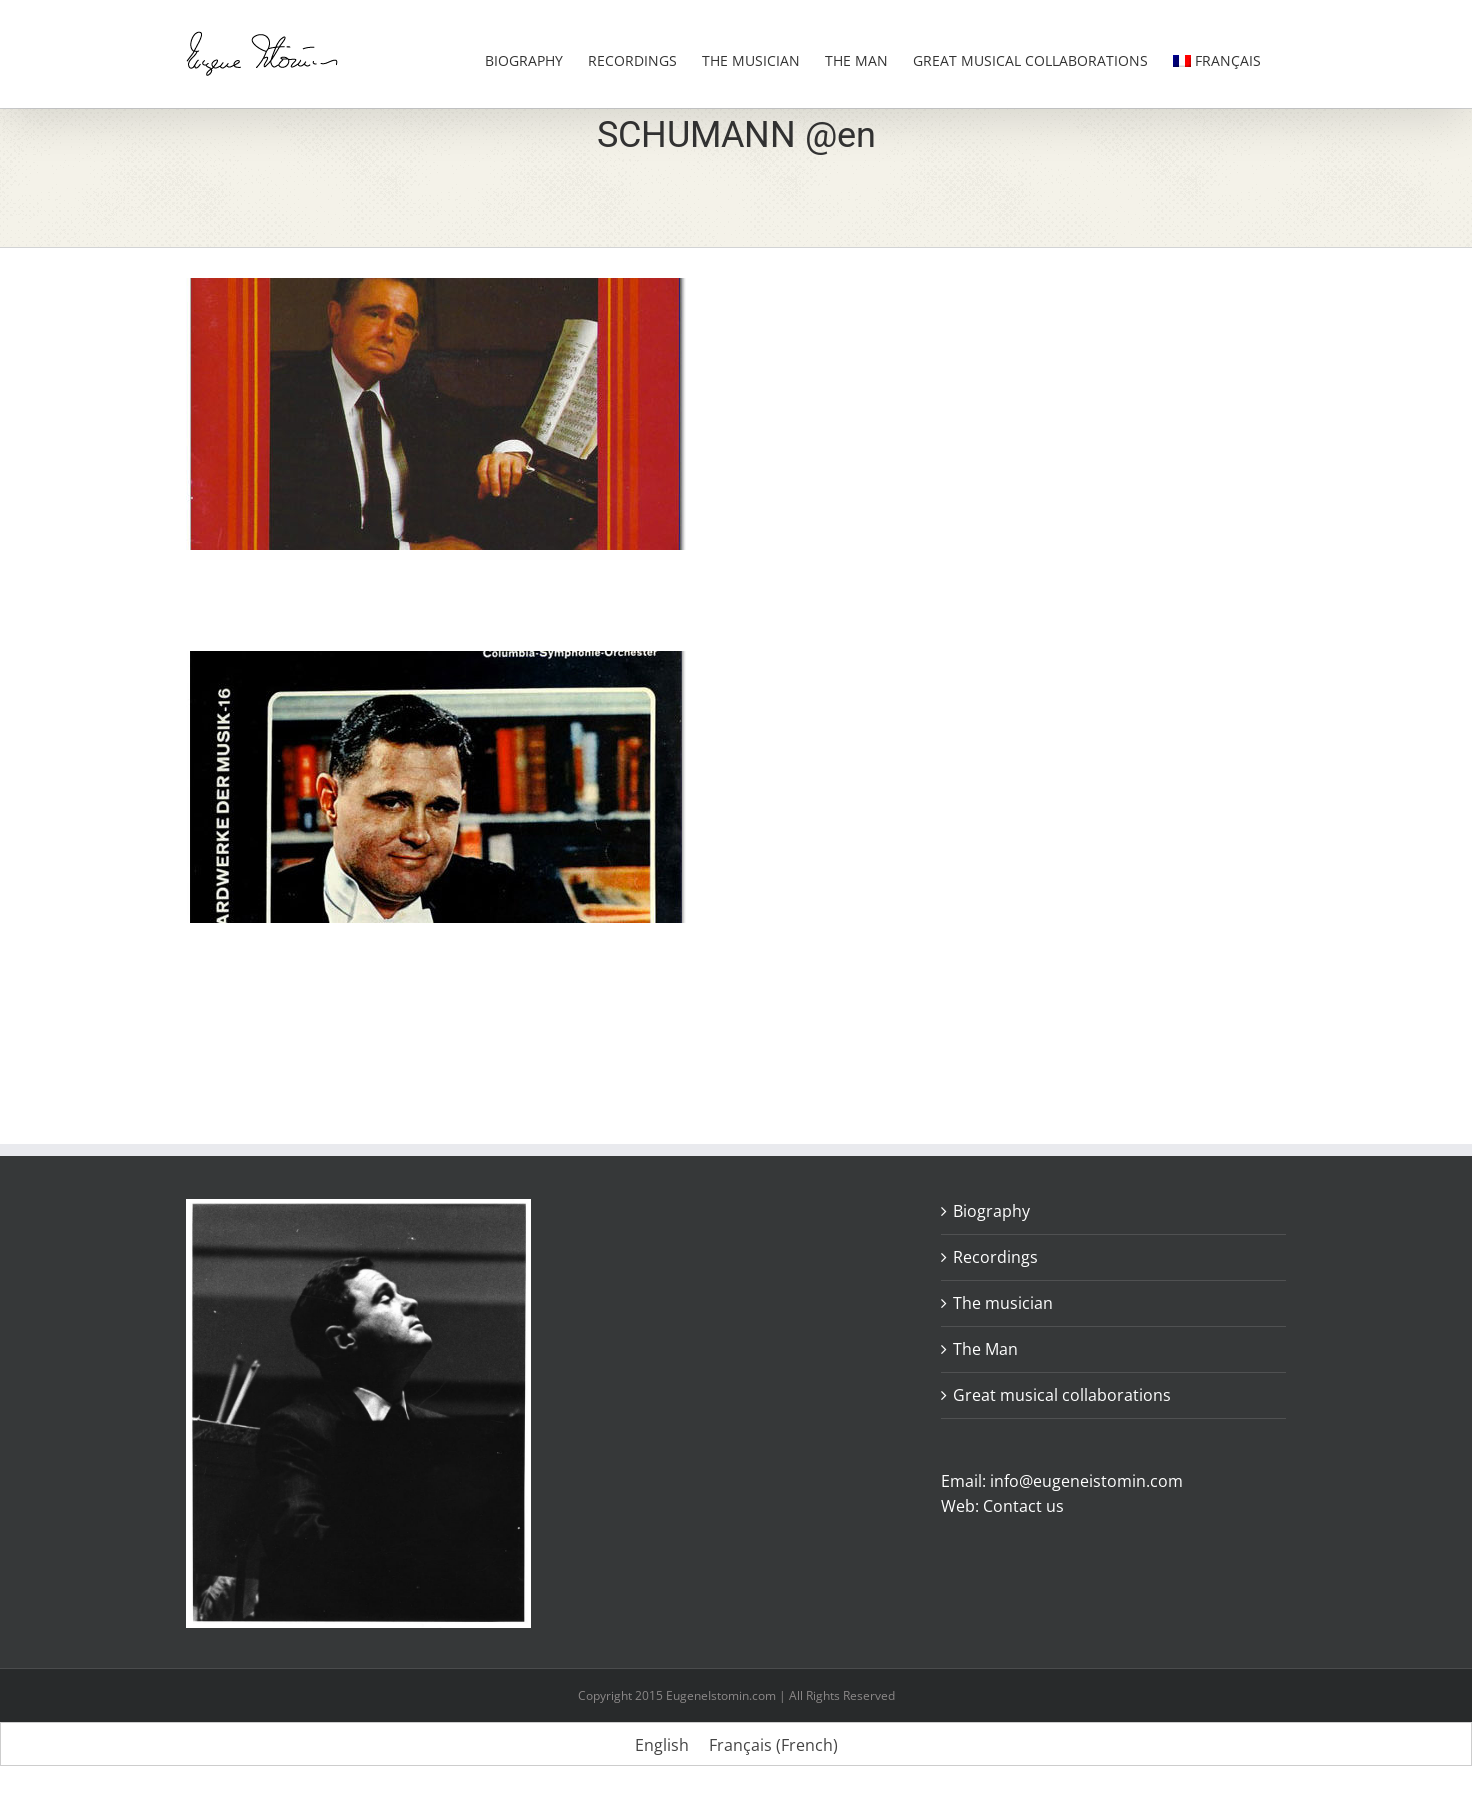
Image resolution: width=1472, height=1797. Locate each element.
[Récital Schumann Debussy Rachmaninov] (436, 290)
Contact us (1023, 1506)
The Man (985, 1349)
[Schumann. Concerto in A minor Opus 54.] (436, 663)
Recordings (995, 1257)
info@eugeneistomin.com (1086, 1481)
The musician (1003, 1303)
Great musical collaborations (1062, 1395)
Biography (991, 1211)
